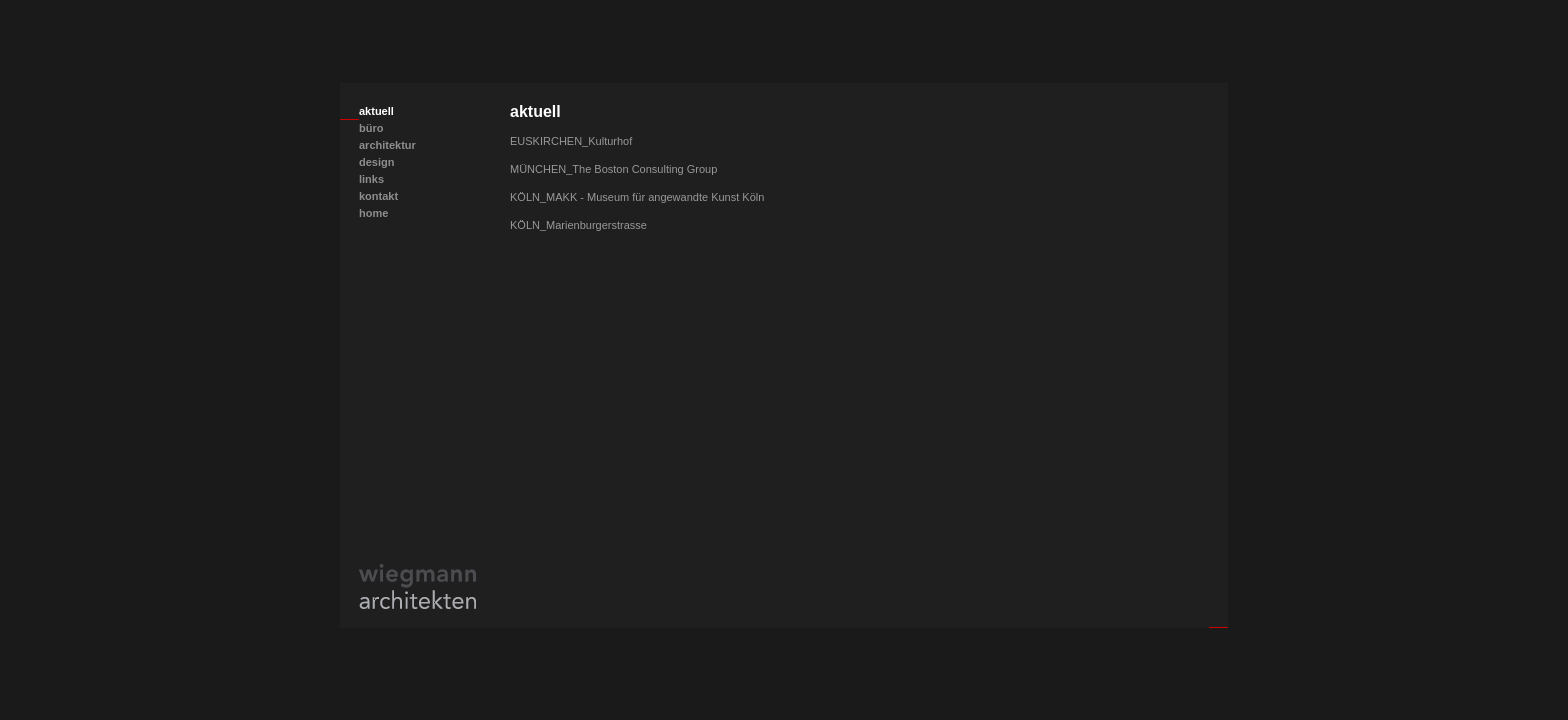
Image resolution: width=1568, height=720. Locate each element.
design (376, 162)
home (373, 213)
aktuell (376, 111)
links (371, 179)
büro (371, 128)
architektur (387, 145)
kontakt (378, 196)
